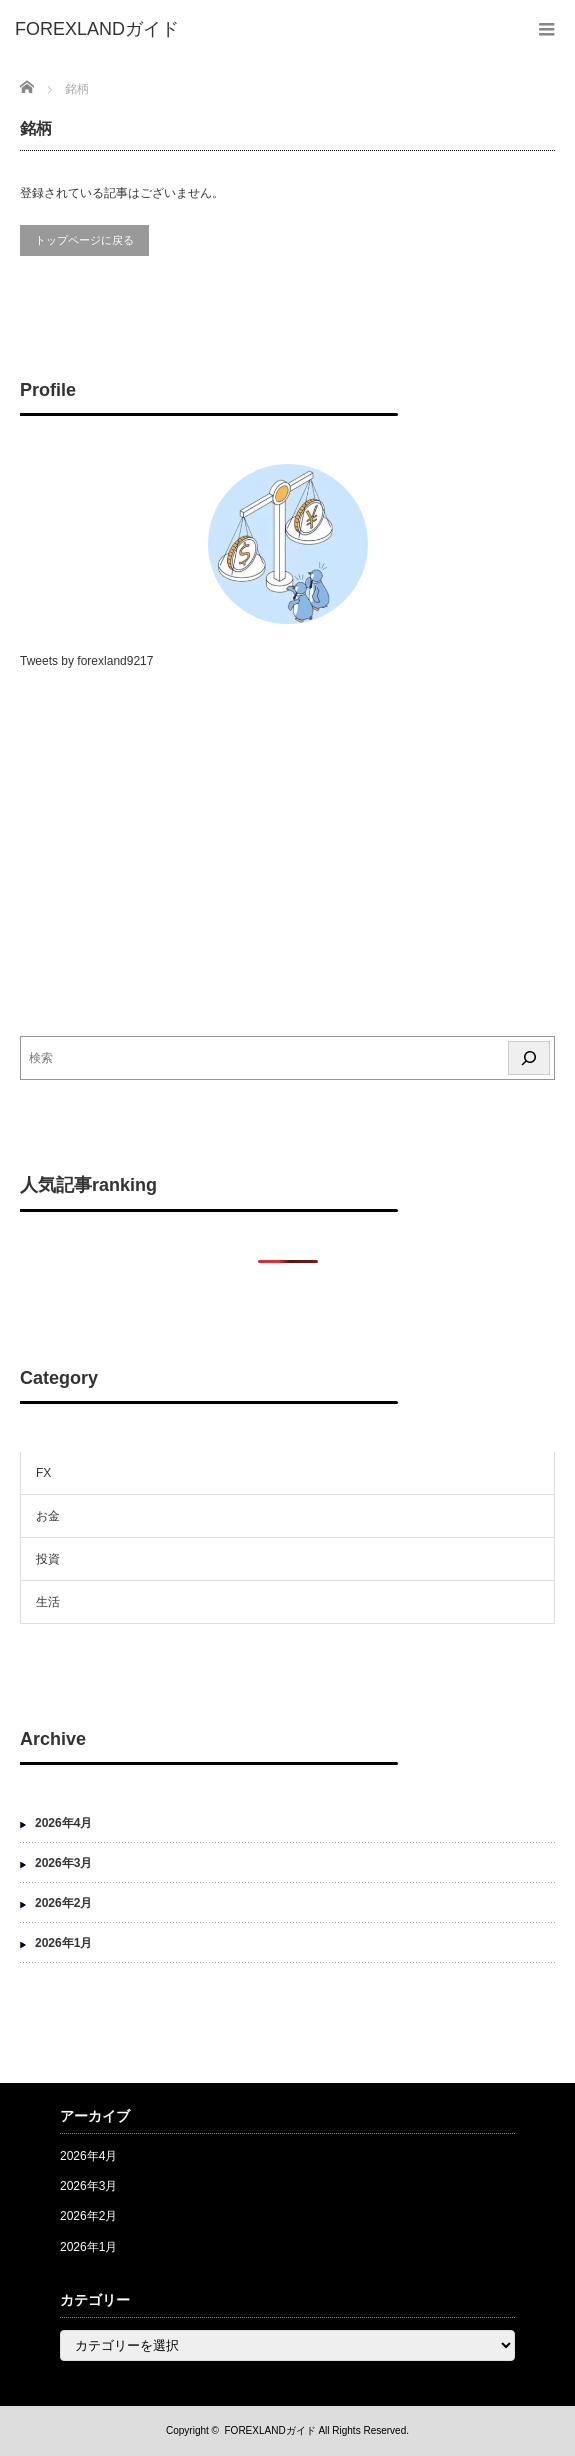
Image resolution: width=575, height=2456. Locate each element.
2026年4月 (63, 1823)
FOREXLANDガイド (270, 2430)
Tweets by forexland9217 (86, 661)
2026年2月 (63, 1903)
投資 (48, 1559)
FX (43, 1473)
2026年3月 (63, 1863)
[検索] (529, 1058)
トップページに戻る (84, 240)
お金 (48, 1516)
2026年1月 (63, 1943)
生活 (48, 1602)
